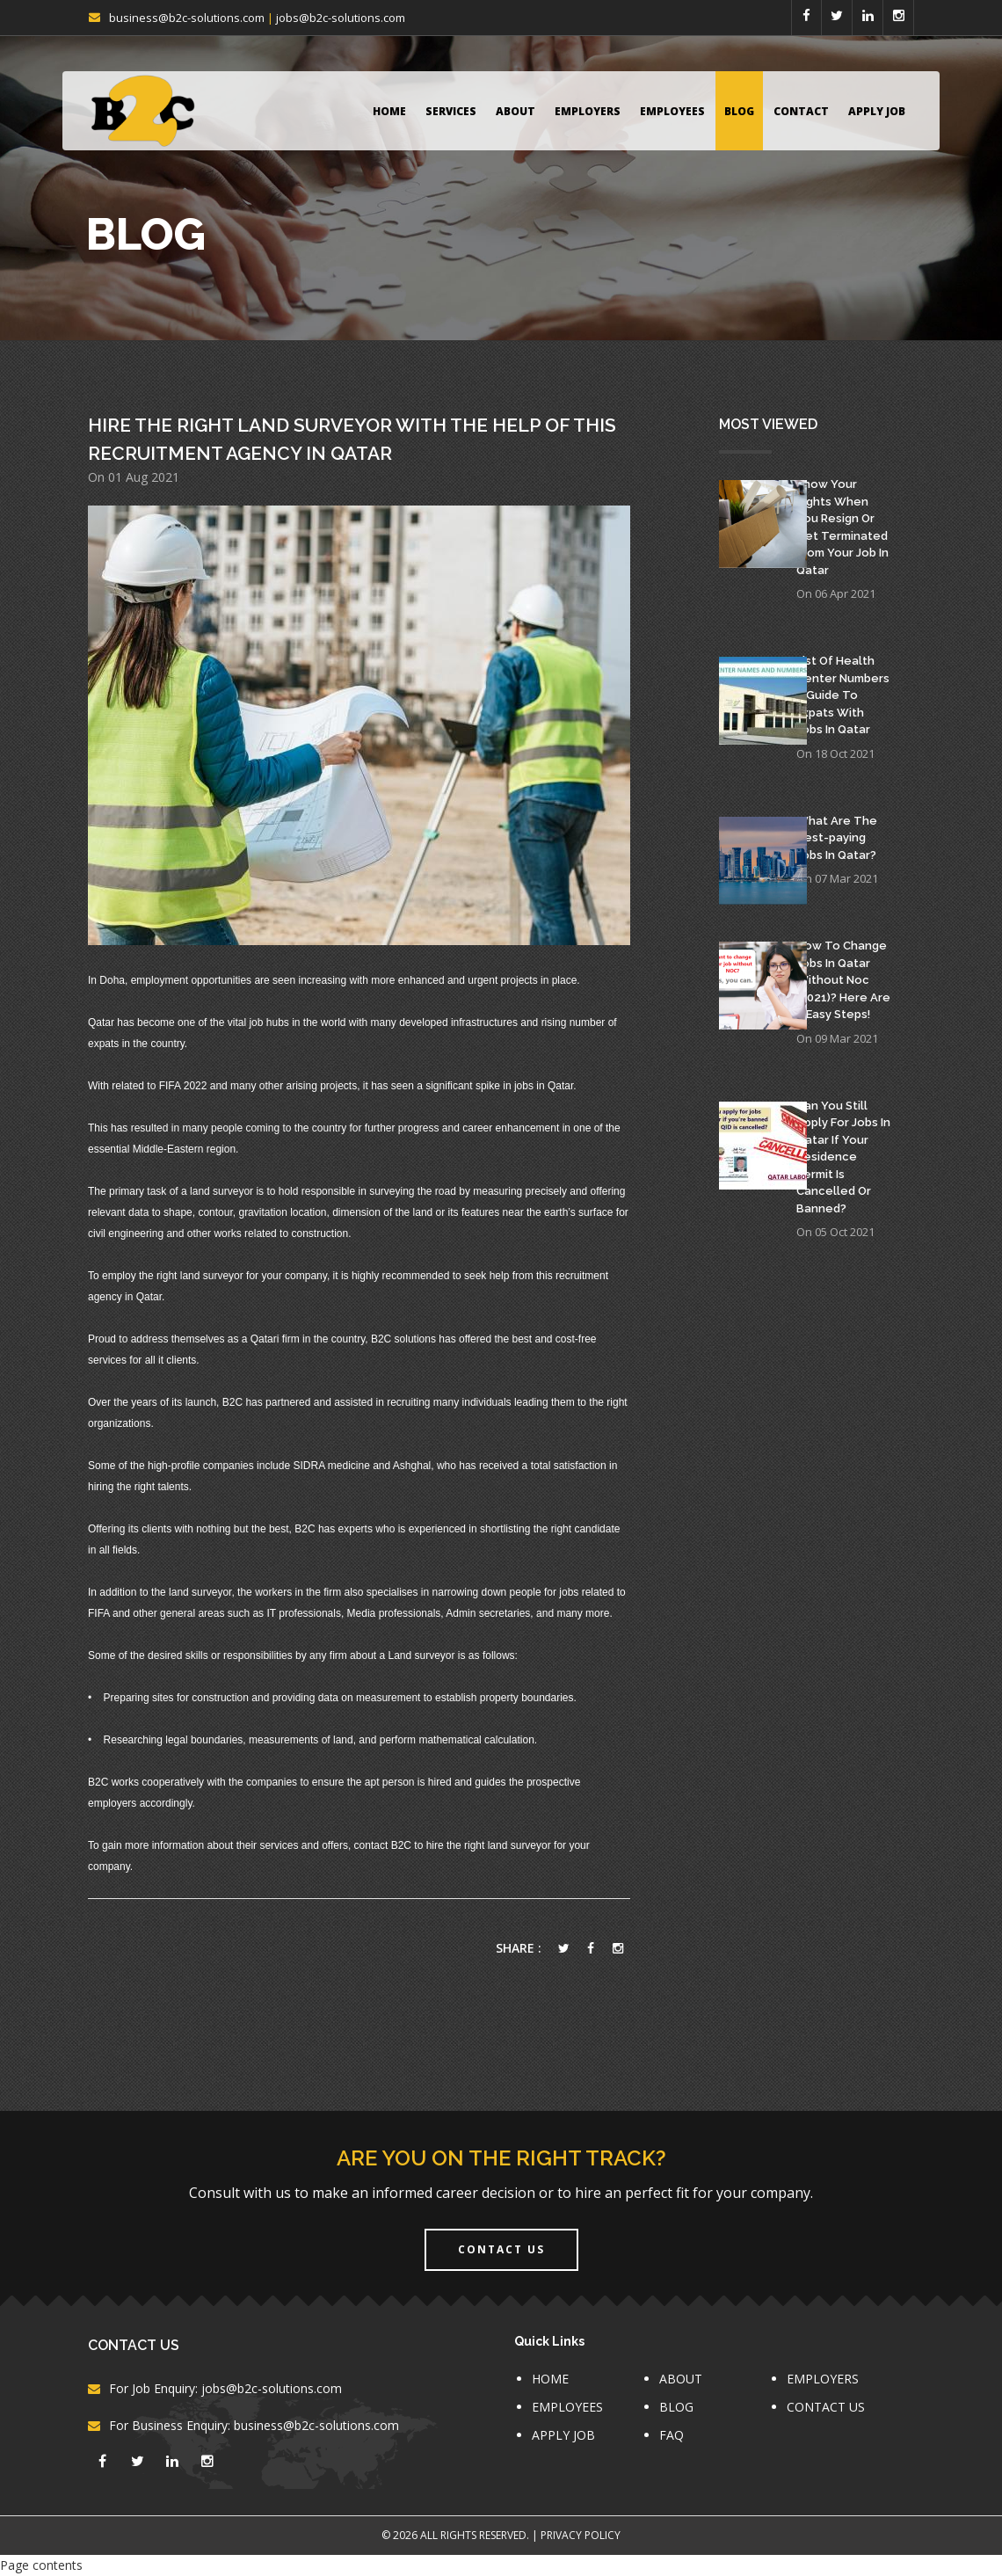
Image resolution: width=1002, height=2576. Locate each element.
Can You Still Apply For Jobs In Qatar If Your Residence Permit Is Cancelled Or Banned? (843, 1157)
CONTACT (801, 111)
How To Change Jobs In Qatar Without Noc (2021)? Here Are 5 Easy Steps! (843, 980)
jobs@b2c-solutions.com (340, 17)
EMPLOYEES (672, 111)
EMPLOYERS (588, 111)
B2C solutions (403, 1339)
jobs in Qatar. (544, 1086)
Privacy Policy (581, 2535)
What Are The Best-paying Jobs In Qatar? (836, 838)
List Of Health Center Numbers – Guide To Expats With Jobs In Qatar (842, 695)
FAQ (671, 2435)
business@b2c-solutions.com (187, 17)
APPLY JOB (876, 111)
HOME (389, 111)
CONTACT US (826, 2406)
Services (450, 111)
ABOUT (515, 111)
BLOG (739, 111)
